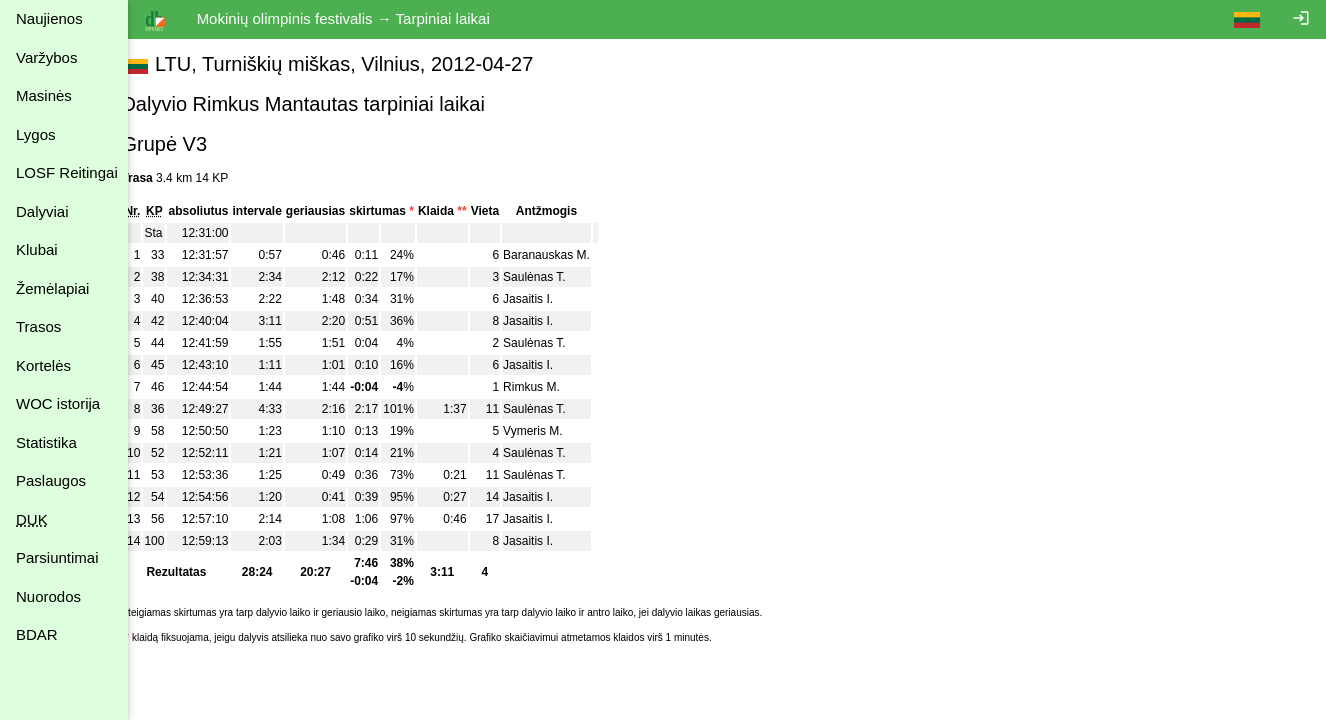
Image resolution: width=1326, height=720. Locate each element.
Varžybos (46, 57)
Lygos (35, 134)
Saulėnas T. (557, 277)
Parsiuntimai (57, 557)
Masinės (44, 95)
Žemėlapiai (52, 288)
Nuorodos (48, 596)
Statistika (46, 442)
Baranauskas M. (569, 255)
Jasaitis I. (551, 299)
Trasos (38, 326)
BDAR (37, 634)
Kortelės (43, 365)
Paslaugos (51, 480)
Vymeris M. (556, 431)
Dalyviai (42, 211)
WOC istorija (58, 403)
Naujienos (49, 18)
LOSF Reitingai (67, 172)
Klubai (37, 249)
